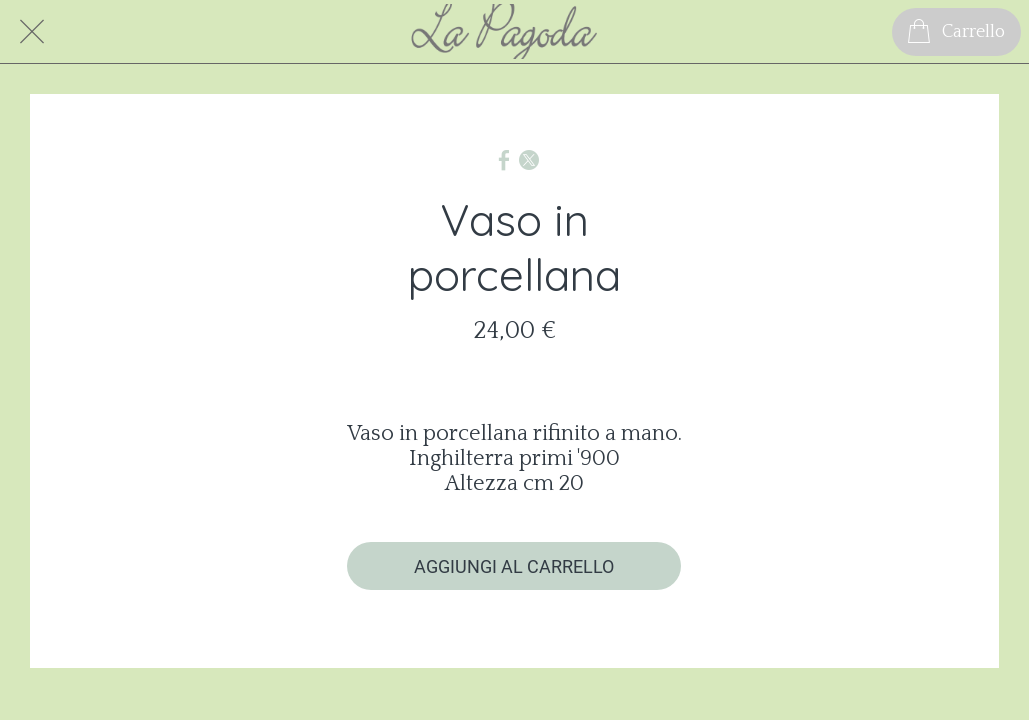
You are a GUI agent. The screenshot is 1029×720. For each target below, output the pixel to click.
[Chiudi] (32, 32)
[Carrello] (956, 32)
